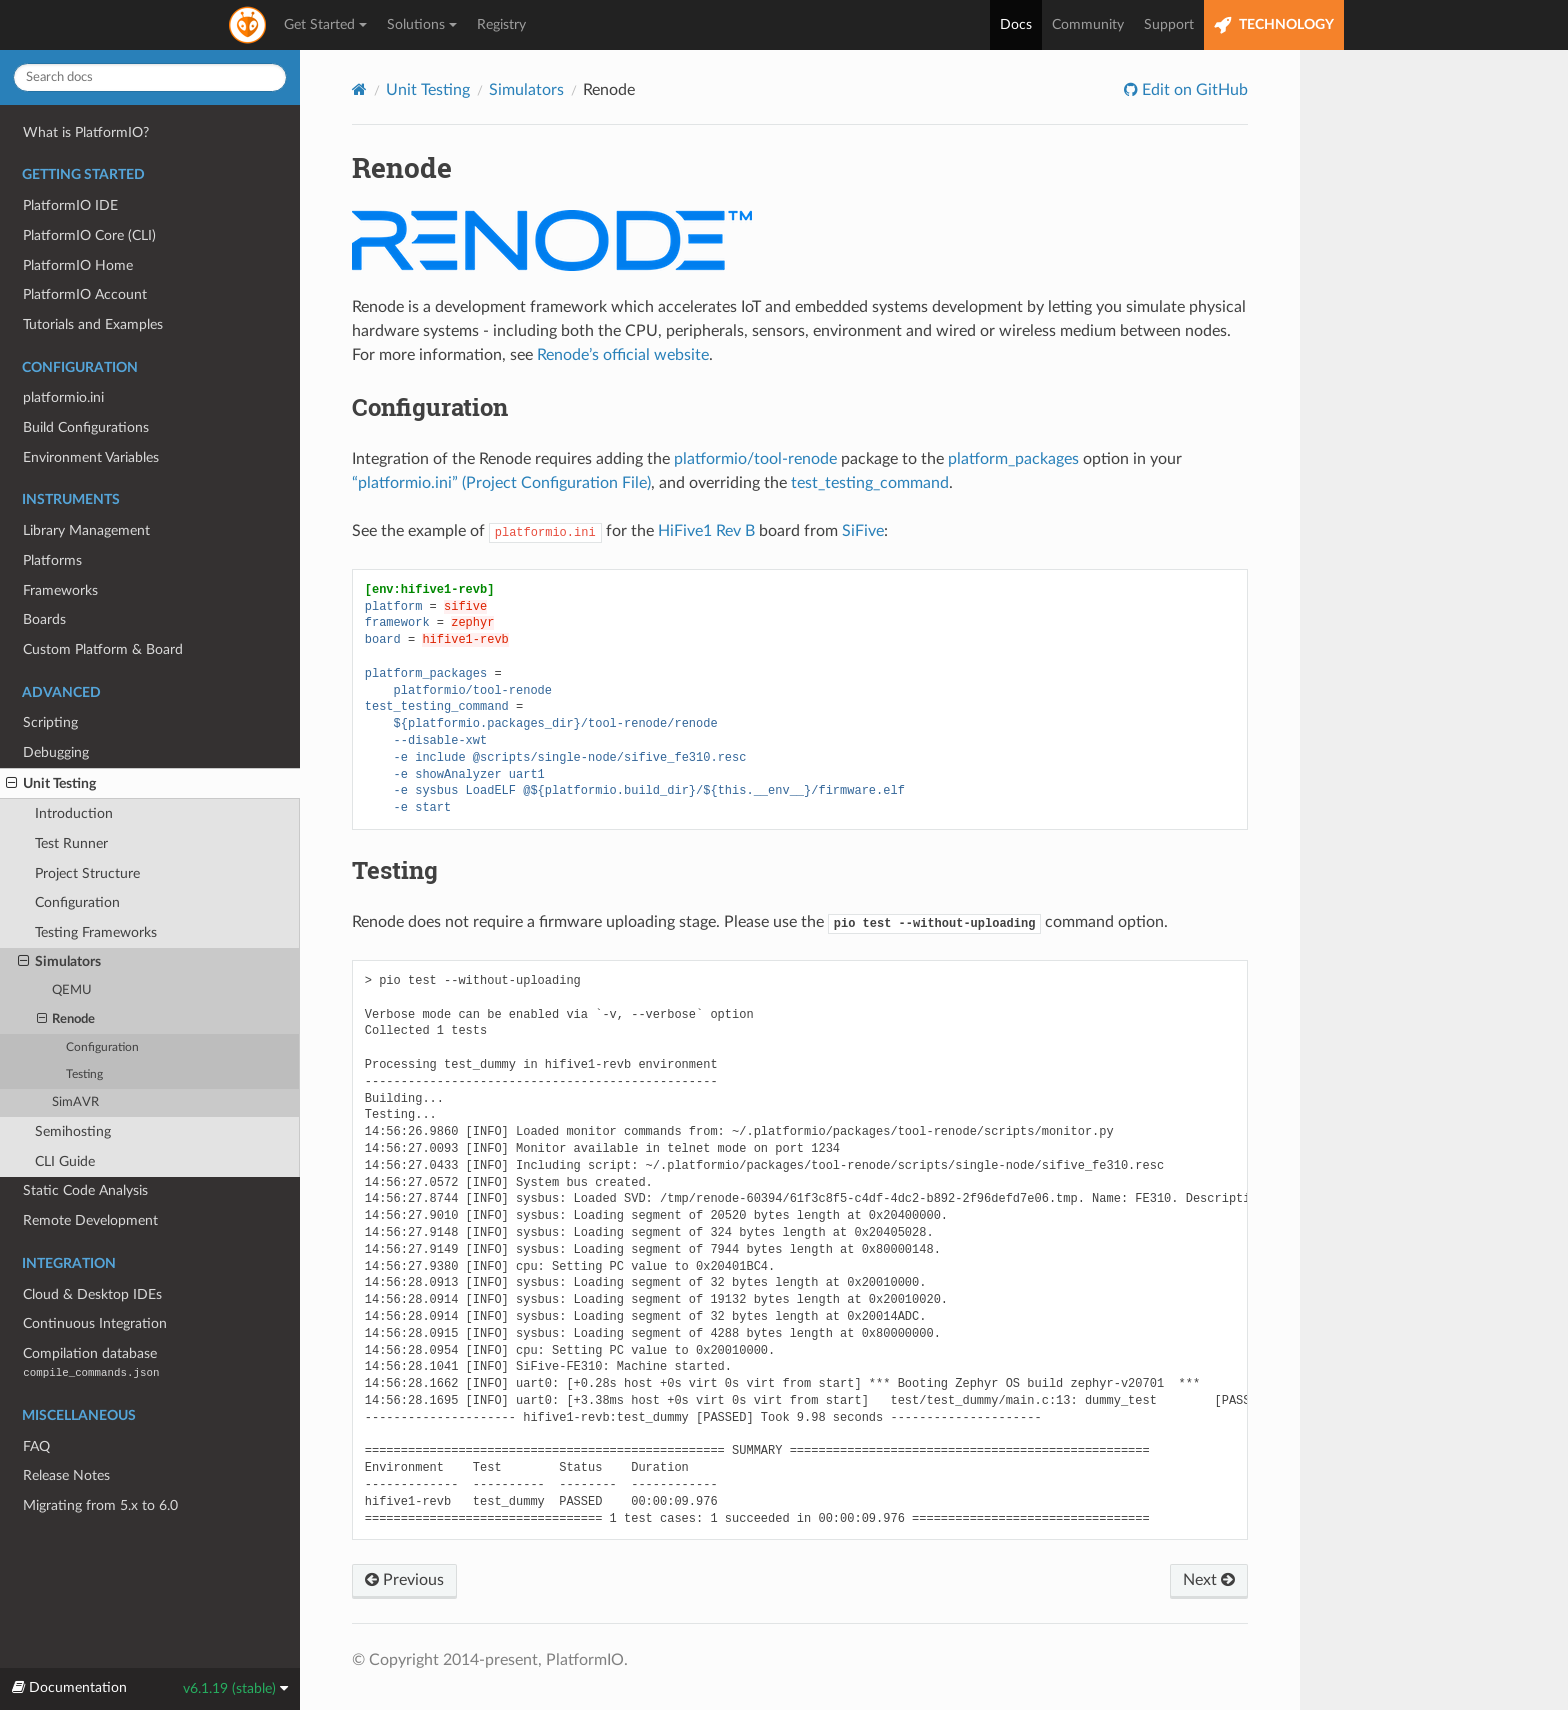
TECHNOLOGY (1274, 25)
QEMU (72, 990)
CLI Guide (65, 1161)
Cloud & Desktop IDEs (92, 1294)
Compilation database (91, 1362)
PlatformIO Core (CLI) (89, 235)
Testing (84, 1074)
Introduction (74, 813)
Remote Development (90, 1220)
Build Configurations (86, 427)
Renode (66, 1020)
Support (1169, 25)
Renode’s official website (623, 355)
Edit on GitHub (1193, 90)
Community (1088, 25)
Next (1209, 1580)
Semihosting (73, 1131)
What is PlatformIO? (86, 132)
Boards (44, 619)
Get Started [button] (325, 25)
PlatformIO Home (78, 265)
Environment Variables (91, 457)
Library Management (86, 530)
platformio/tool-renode (755, 459)
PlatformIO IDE (70, 205)
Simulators (59, 962)
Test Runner (71, 843)
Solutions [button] (422, 25)
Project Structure (87, 873)
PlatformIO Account (85, 294)
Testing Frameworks (96, 932)
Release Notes (66, 1475)
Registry (501, 25)
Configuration (77, 902)
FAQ (36, 1446)
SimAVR (75, 1102)
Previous (404, 1580)
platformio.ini (63, 397)
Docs (1016, 25)
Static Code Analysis (85, 1190)
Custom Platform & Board (103, 649)
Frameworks (60, 590)
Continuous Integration (95, 1323)
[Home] (359, 89)
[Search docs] (150, 77)
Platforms (52, 560)
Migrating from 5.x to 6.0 (100, 1505)
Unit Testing (51, 784)
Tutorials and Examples (93, 324)
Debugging (56, 752)
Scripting (50, 722)
